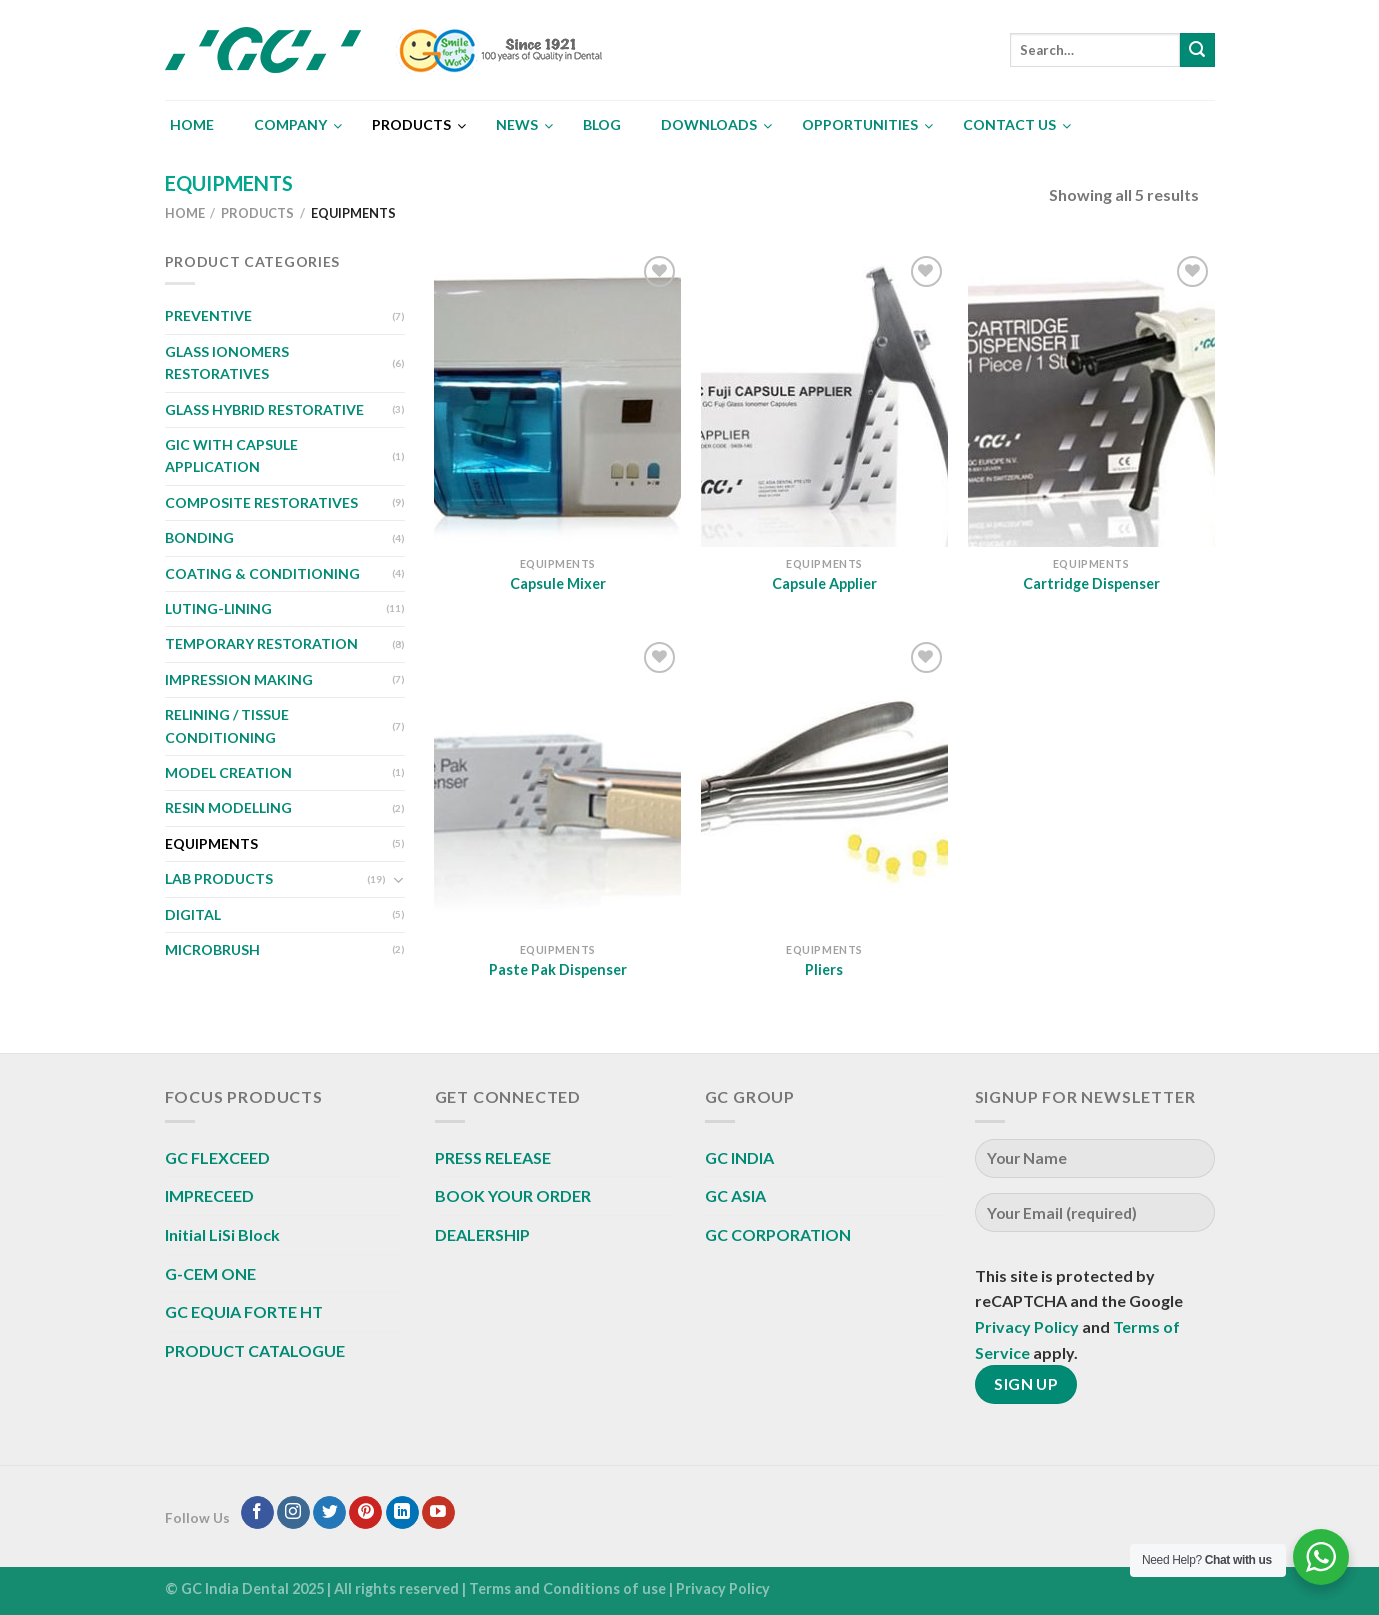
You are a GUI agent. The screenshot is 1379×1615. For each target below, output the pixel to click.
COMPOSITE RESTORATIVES (261, 502)
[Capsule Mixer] (557, 399)
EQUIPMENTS (211, 843)
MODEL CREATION (228, 772)
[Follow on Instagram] (293, 1513)
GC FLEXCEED (217, 1157)
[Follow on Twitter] (329, 1513)
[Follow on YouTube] (438, 1513)
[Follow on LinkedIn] (402, 1513)
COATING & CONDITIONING (262, 573)
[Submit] (1197, 50)
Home (185, 213)
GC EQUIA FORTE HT (244, 1311)
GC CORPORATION (778, 1234)
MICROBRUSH (212, 949)
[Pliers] (824, 785)
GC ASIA (735, 1195)
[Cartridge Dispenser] (1091, 399)
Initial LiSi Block (222, 1234)
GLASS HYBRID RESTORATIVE (264, 409)
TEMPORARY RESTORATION (261, 643)
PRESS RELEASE (493, 1157)
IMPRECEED (209, 1195)
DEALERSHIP (482, 1234)
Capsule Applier (824, 583)
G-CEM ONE (210, 1273)
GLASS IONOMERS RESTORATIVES (227, 362)
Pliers (824, 969)
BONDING (199, 537)
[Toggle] (398, 880)
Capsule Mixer (558, 583)
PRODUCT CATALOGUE (255, 1350)
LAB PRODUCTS (219, 878)
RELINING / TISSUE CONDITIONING (227, 725)
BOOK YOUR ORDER (513, 1195)
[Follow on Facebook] (257, 1513)
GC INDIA (739, 1157)
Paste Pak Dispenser (558, 969)
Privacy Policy (1027, 1326)
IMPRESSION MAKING (239, 679)
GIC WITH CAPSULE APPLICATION (231, 455)
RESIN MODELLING (228, 807)
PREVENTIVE (208, 315)
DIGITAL (193, 914)
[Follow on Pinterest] (365, 1513)
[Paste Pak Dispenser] (557, 785)
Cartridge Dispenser (1091, 583)
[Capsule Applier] (824, 399)
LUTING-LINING (218, 608)
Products (257, 213)
